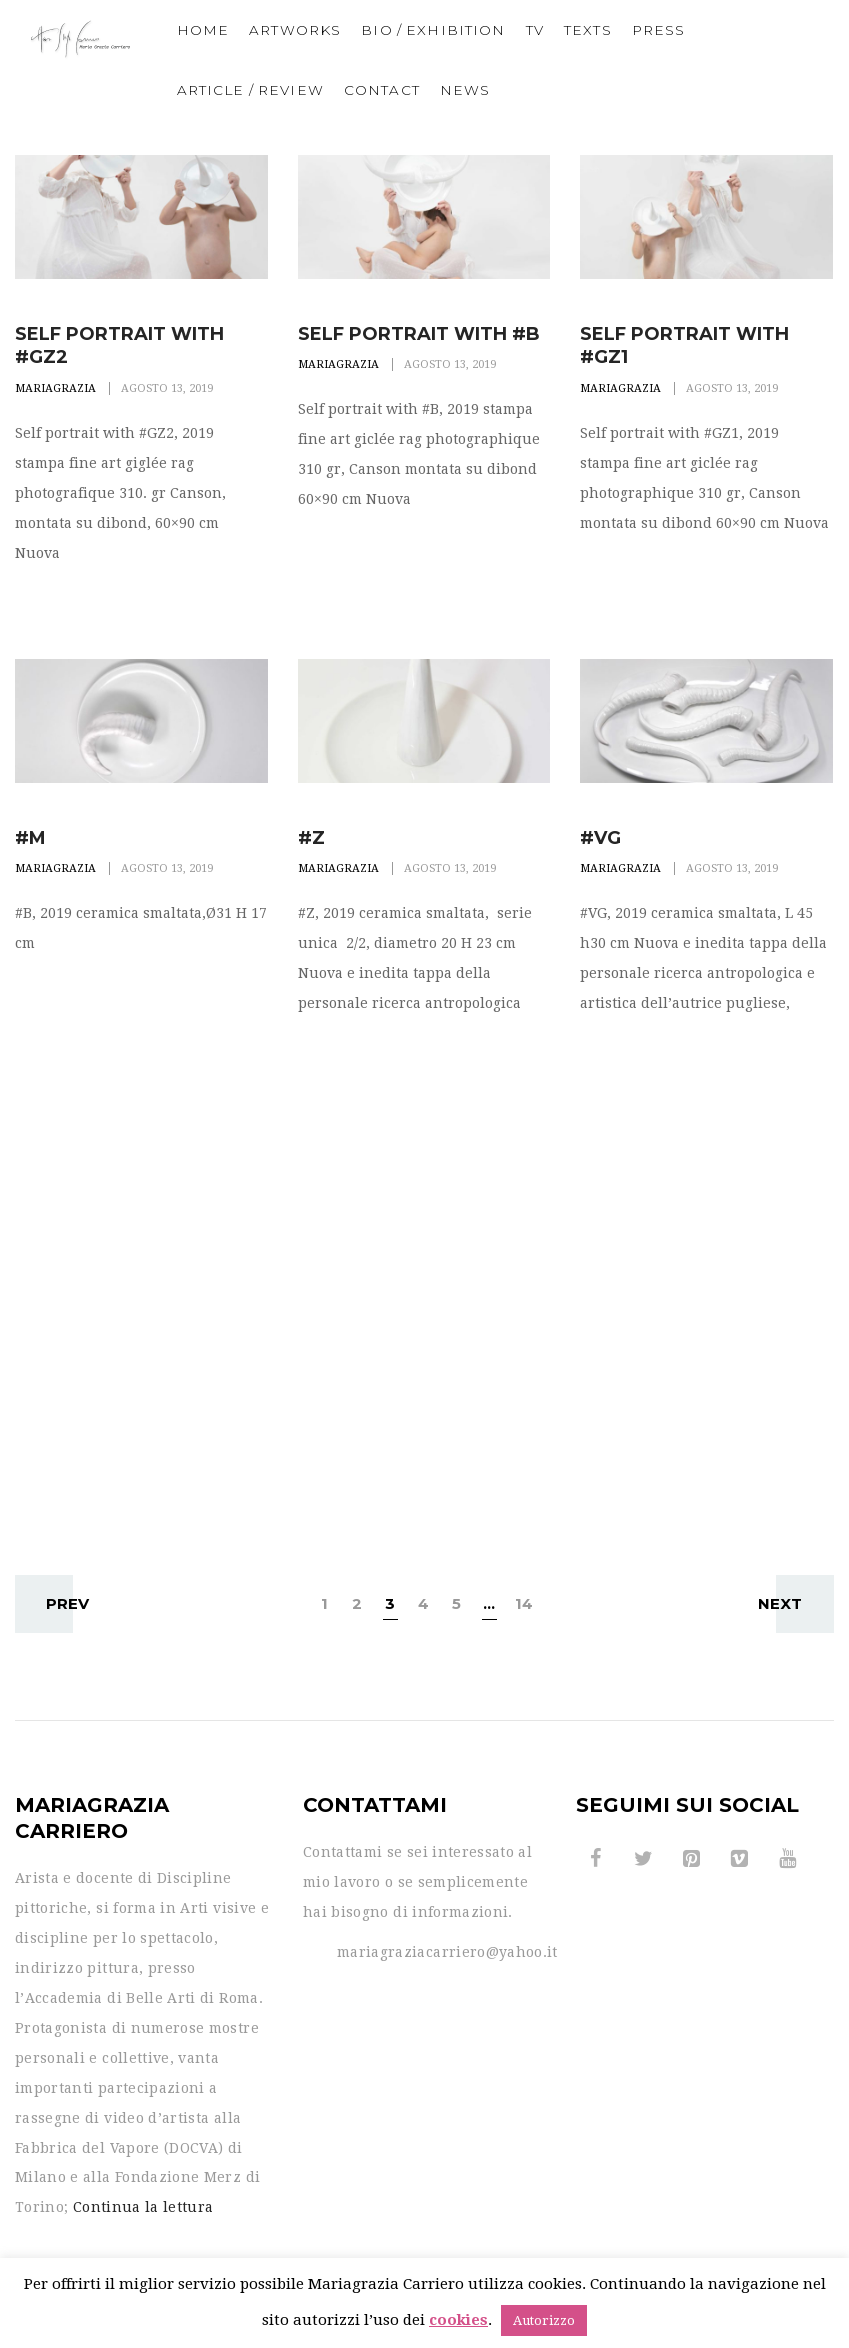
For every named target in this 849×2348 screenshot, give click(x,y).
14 (524, 1603)
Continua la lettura (143, 2207)
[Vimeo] (740, 1859)
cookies (458, 2320)
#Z (311, 838)
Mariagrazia (55, 388)
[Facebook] (596, 1859)
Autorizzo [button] (544, 2320)
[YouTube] (788, 1859)
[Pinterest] (692, 1859)
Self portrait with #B (419, 334)
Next (789, 1603)
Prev (59, 1603)
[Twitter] (644, 1859)
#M (30, 838)
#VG (600, 838)
